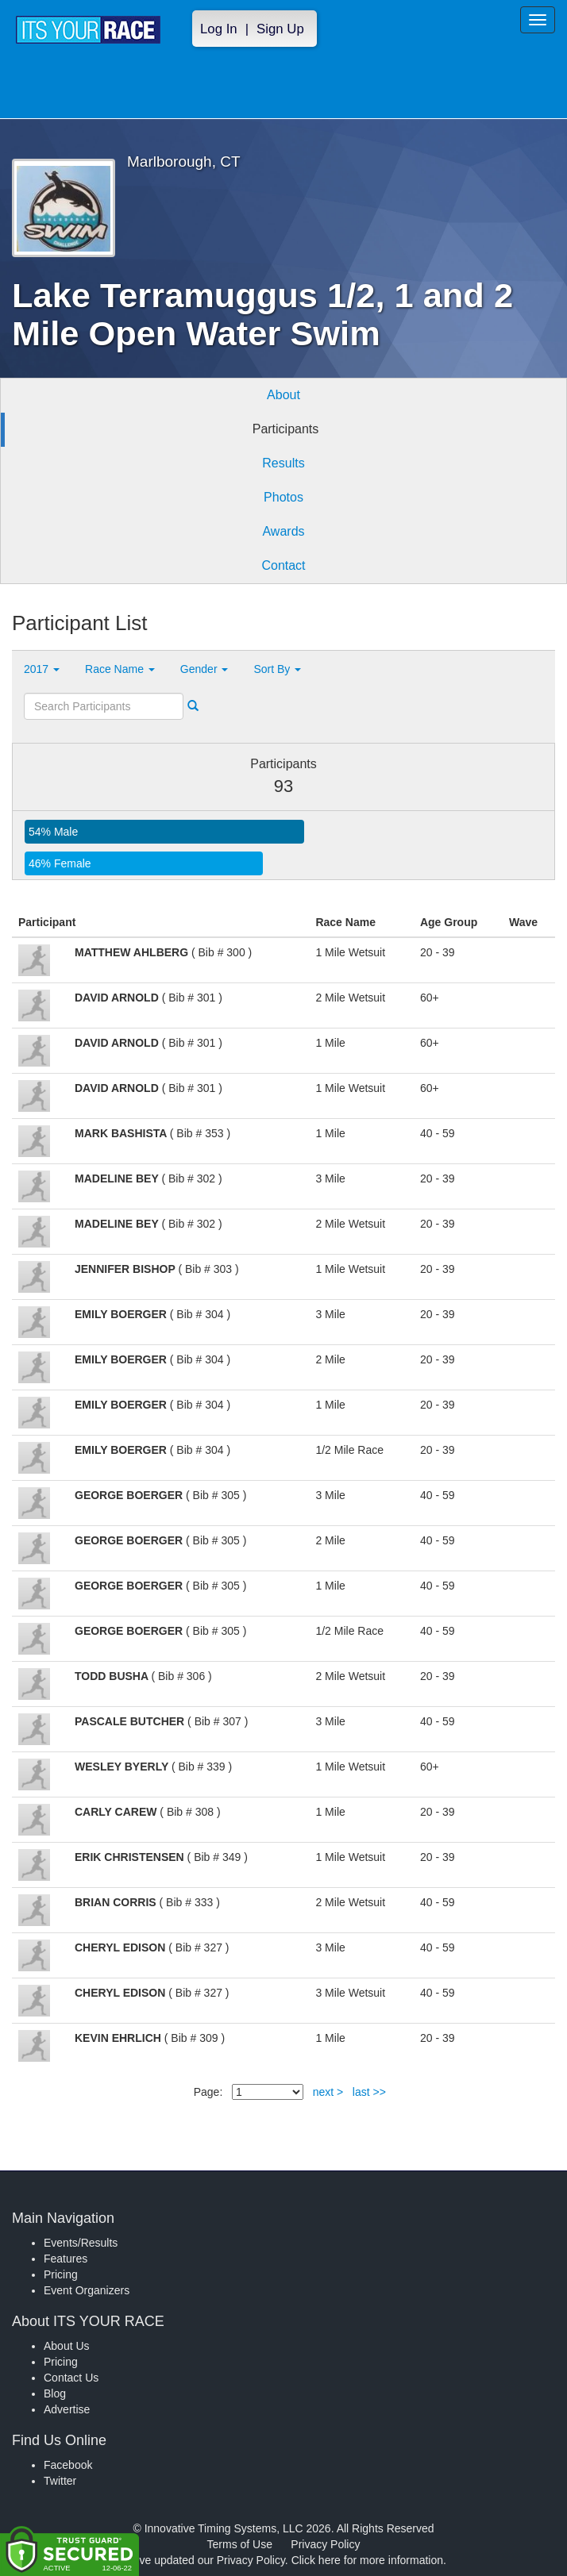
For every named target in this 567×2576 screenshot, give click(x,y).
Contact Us (71, 2377)
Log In (218, 29)
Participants (286, 429)
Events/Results (81, 2242)
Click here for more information (367, 2560)
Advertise (67, 2409)
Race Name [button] (120, 669)
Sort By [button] (277, 669)
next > (328, 2092)
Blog (55, 2393)
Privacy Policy (325, 2544)
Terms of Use (239, 2544)
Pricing (61, 2274)
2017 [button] (42, 669)
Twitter (60, 2480)
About (283, 395)
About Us (67, 2346)
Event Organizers (86, 2290)
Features (65, 2258)
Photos (283, 497)
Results (283, 463)
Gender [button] (204, 669)
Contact (283, 565)
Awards (283, 531)
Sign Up (280, 29)
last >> (369, 2092)
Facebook (68, 2465)
